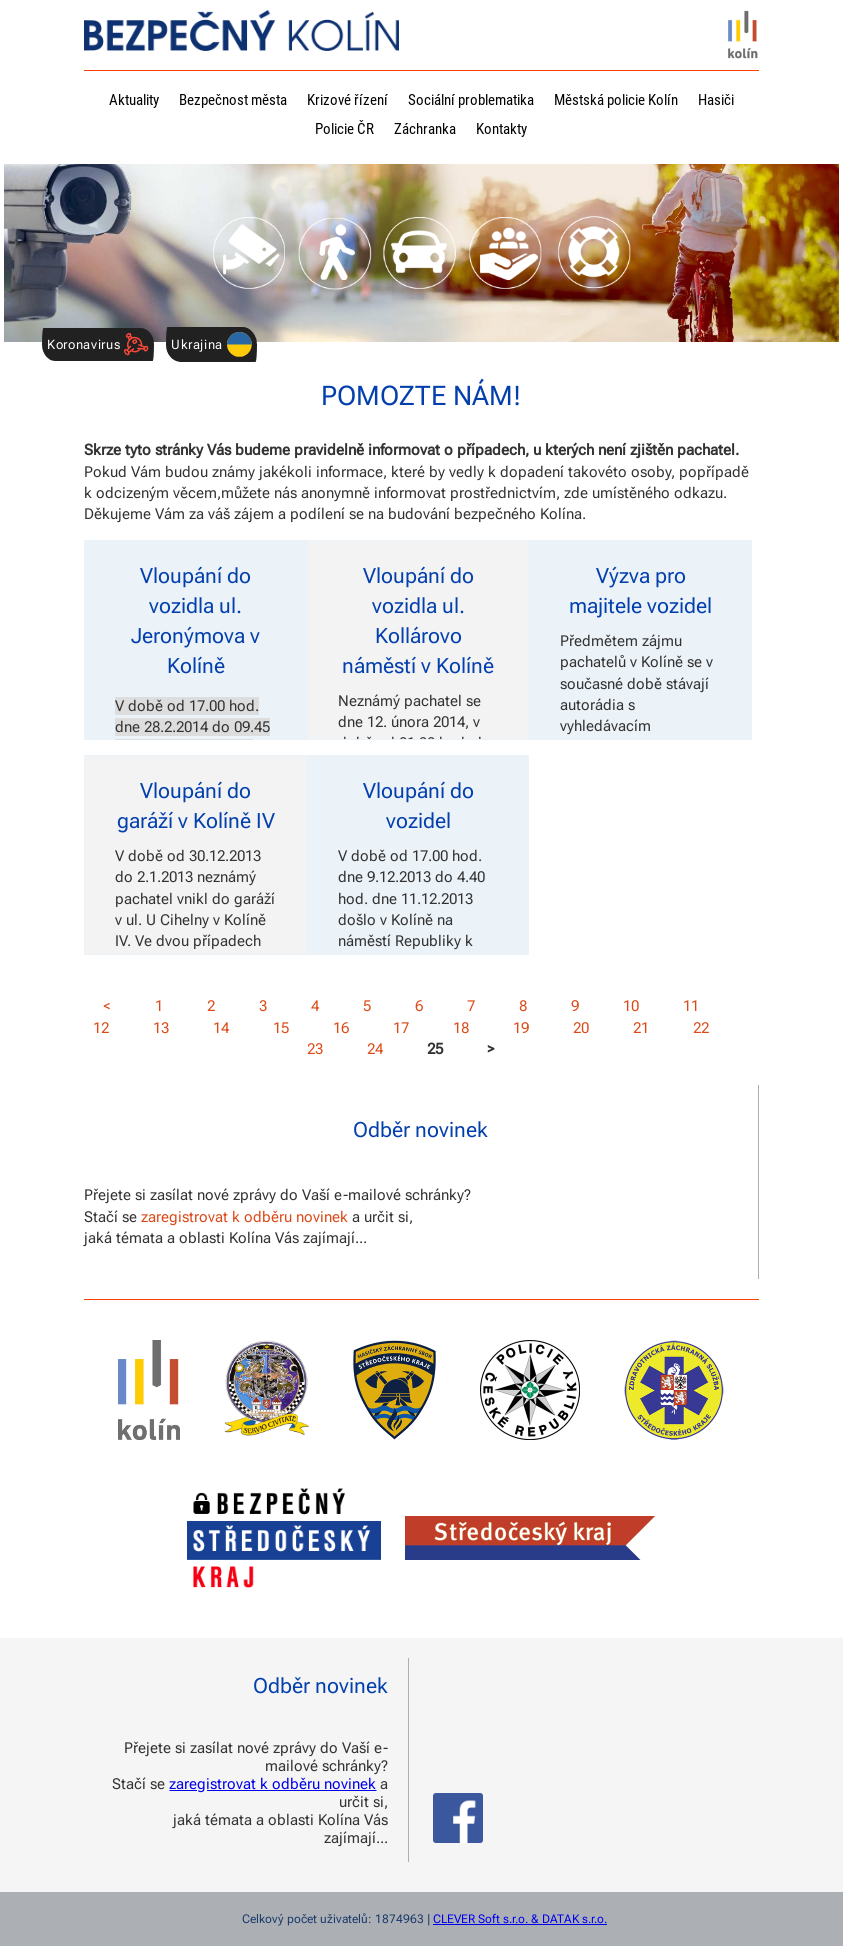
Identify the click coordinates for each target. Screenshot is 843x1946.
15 (281, 1028)
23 (315, 1049)
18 (461, 1028)
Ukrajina (211, 344)
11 (691, 1006)
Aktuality (134, 100)
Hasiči (716, 100)
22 (701, 1028)
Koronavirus (98, 344)
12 (101, 1028)
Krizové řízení (347, 100)
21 (641, 1028)
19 (521, 1028)
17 (401, 1028)
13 (161, 1028)
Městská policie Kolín (616, 100)
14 (221, 1028)
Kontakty (501, 129)
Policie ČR (344, 129)
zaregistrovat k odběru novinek (244, 1217)
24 (375, 1049)
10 (631, 1006)
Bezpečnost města (233, 100)
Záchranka (425, 129)
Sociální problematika (471, 100)
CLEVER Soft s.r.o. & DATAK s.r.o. (520, 1919)
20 (581, 1028)
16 (341, 1028)
